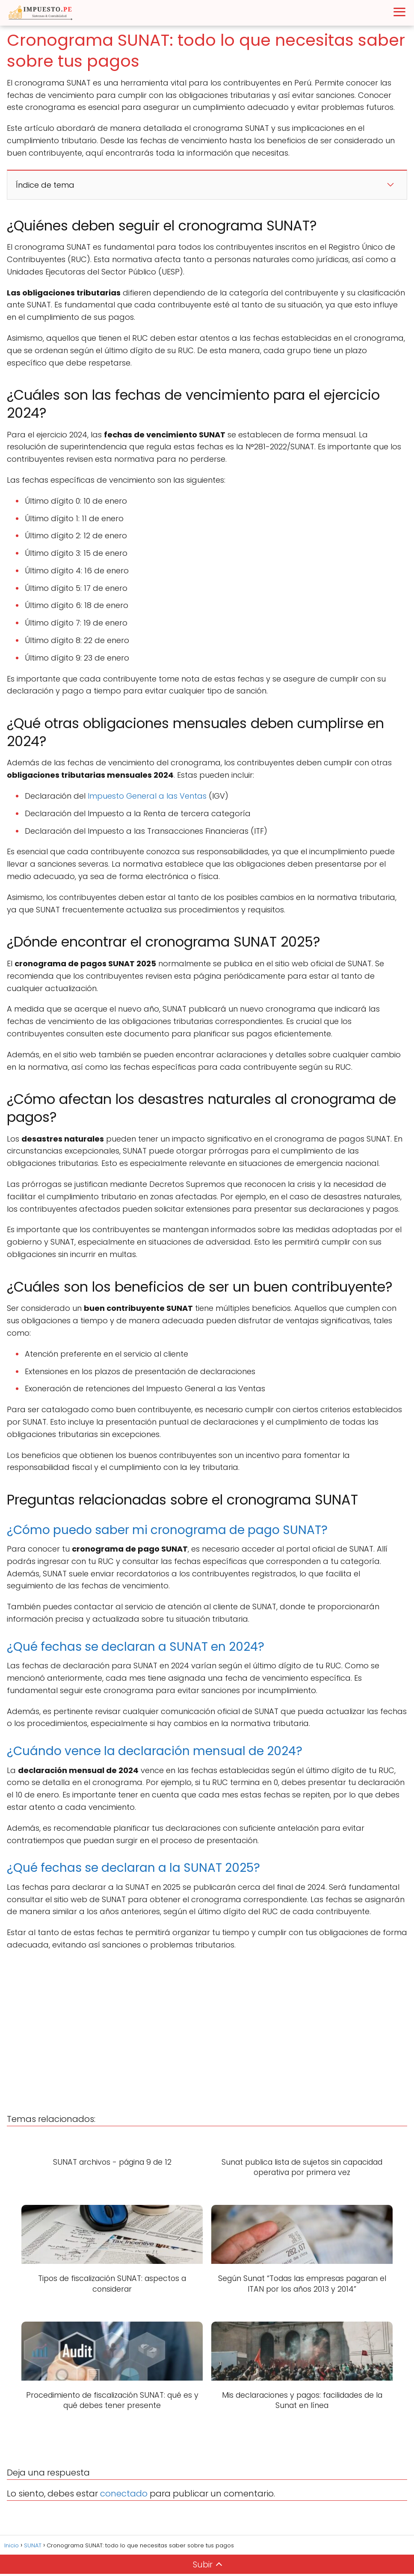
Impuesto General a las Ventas (147, 796)
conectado (124, 2496)
